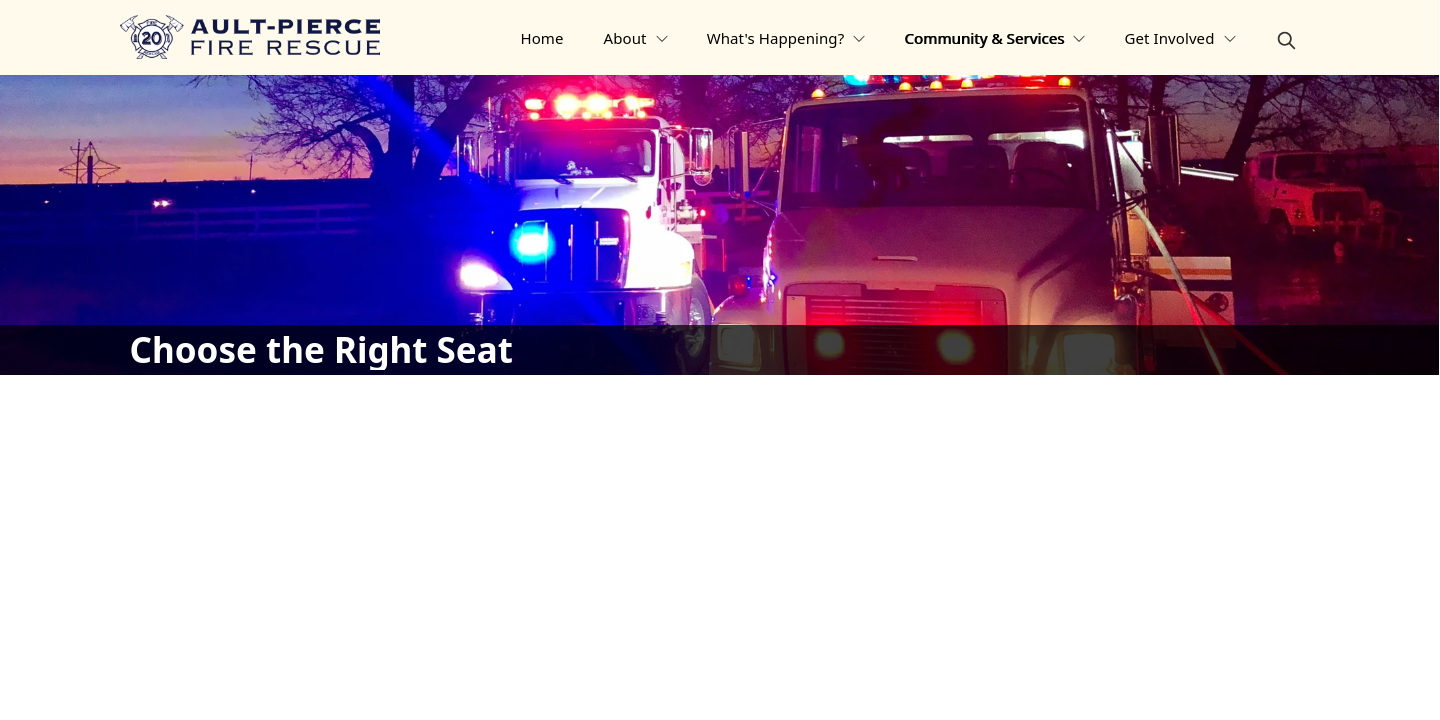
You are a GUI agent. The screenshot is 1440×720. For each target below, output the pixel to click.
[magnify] (1286, 40)
